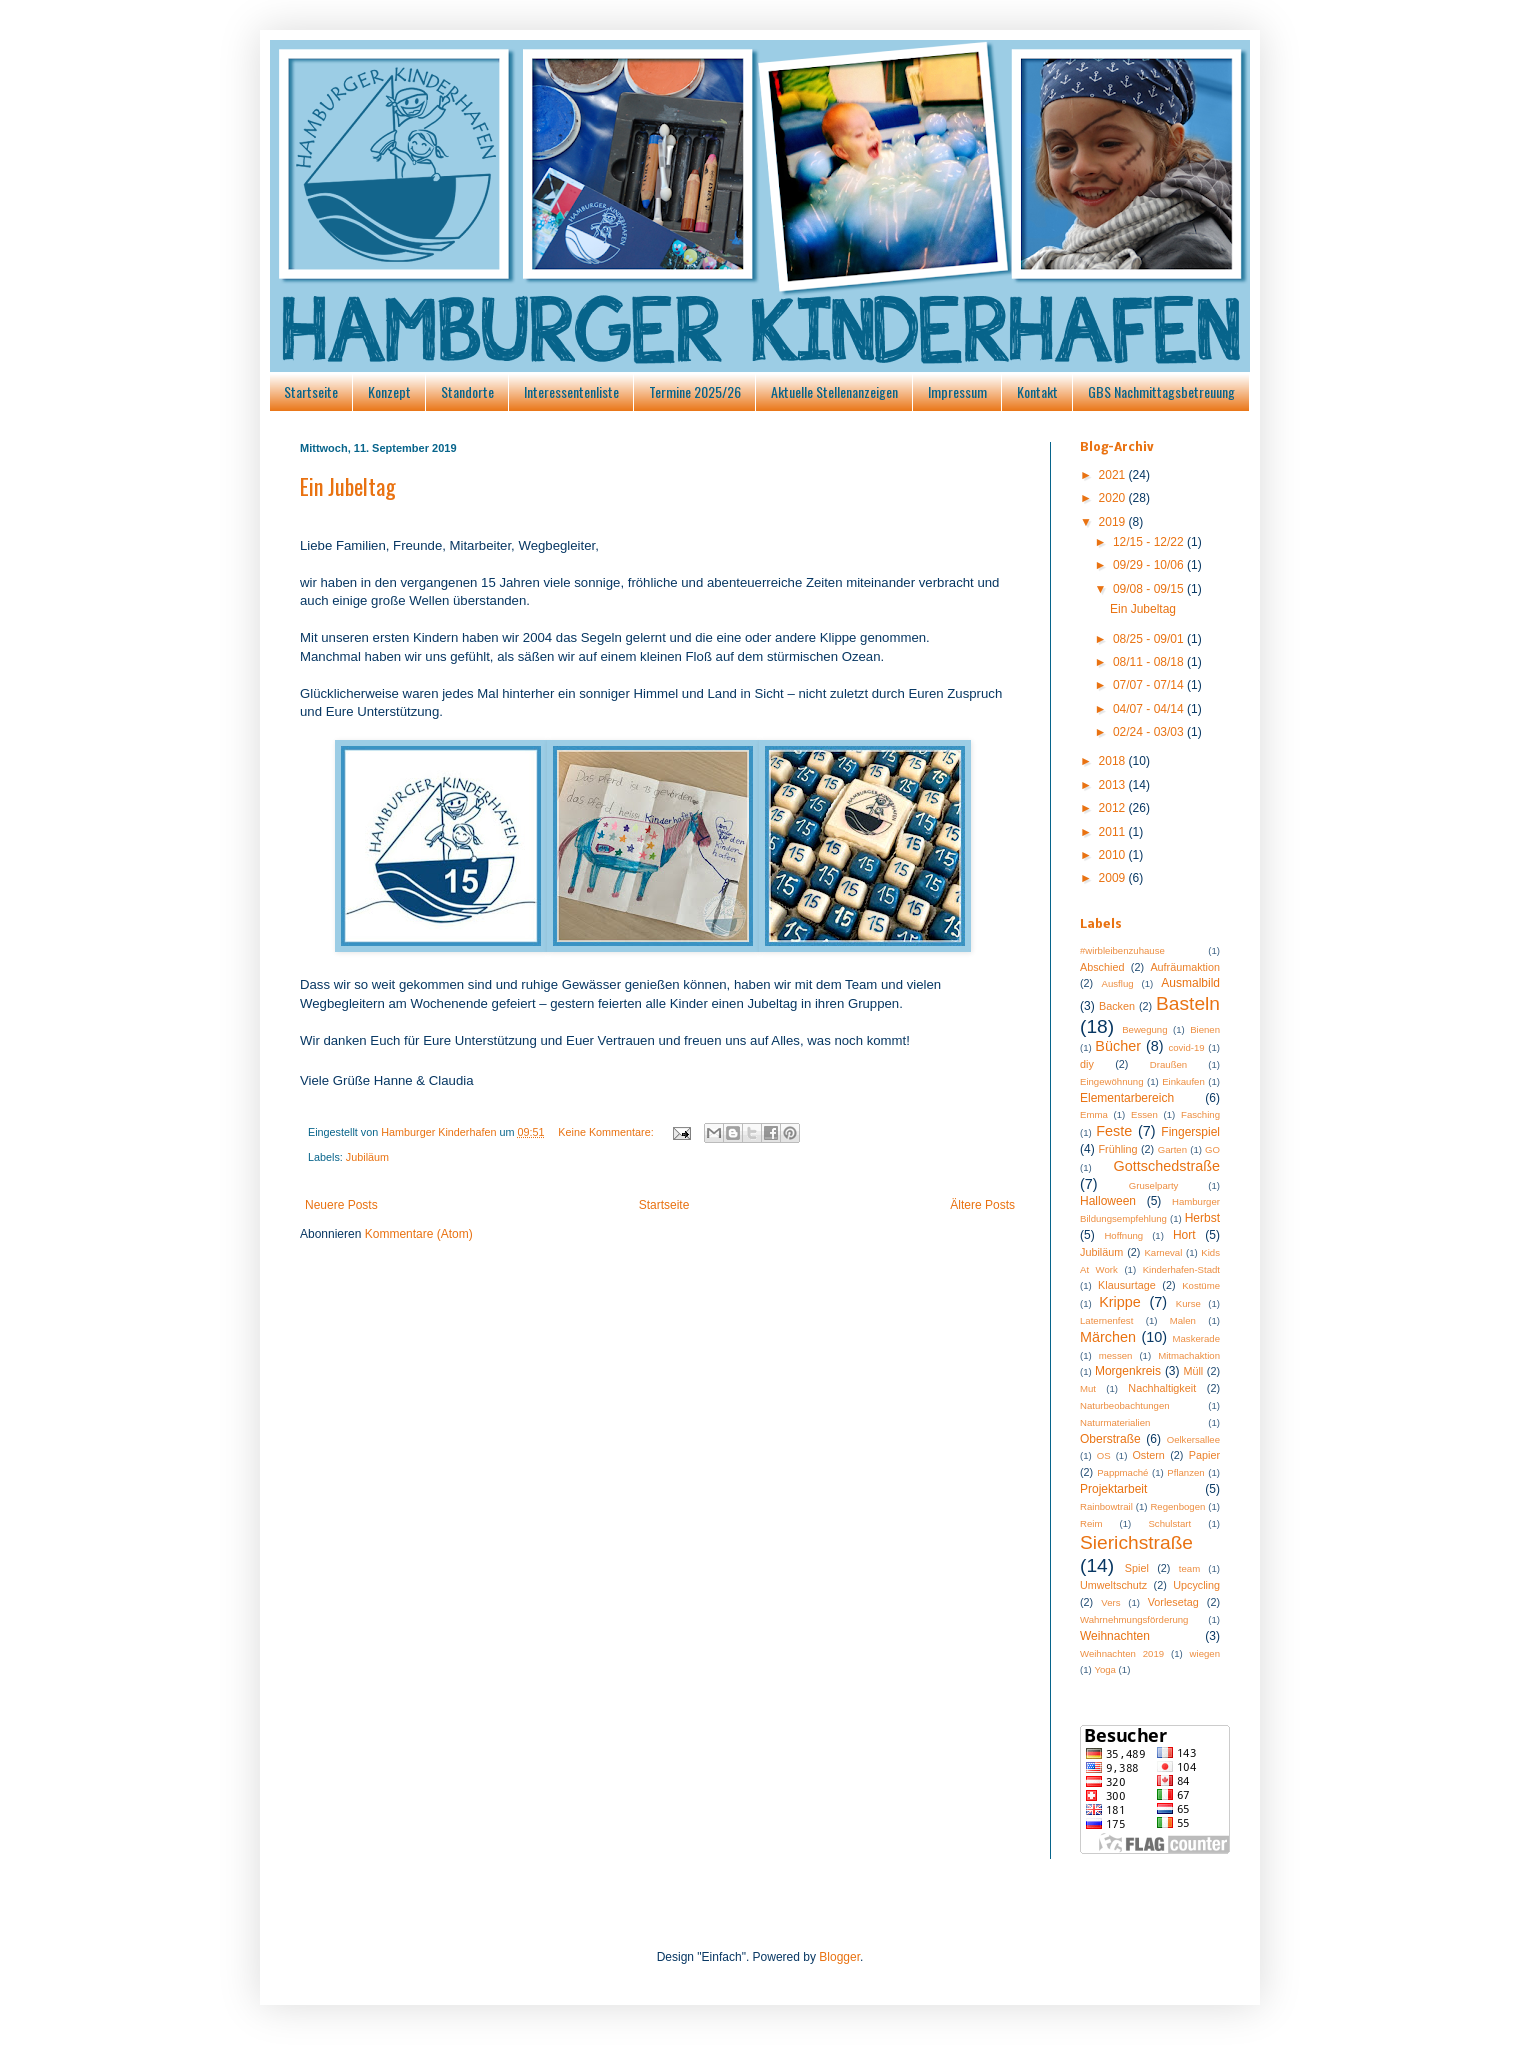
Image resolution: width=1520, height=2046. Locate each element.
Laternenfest (1106, 1320)
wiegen (1205, 1653)
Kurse (1188, 1303)
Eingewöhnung (1111, 1081)
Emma (1094, 1114)
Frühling (1118, 1149)
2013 (1114, 785)
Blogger (839, 1957)
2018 (1114, 761)
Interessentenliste (571, 391)
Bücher (1118, 1046)
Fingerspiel (1190, 1132)
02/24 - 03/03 (1150, 732)
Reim (1091, 1523)
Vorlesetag (1173, 1602)
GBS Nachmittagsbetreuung (1161, 391)
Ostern (1148, 1455)
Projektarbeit (1113, 1489)
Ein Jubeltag (348, 486)
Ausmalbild (1190, 983)
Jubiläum (367, 1157)
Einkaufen (1183, 1081)
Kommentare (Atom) (419, 1234)
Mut (1088, 1388)
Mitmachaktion (1189, 1355)
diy (1087, 1064)
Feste (1114, 1131)
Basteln (1188, 1003)
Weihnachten (1115, 1636)
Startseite (311, 391)
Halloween (1108, 1201)
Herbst (1202, 1218)
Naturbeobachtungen (1125, 1405)
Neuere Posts (341, 1205)
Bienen (1205, 1029)
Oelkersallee (1193, 1439)
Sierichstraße (1136, 1542)
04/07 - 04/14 (1150, 709)
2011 (1114, 832)
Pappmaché (1122, 1472)
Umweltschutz (1113, 1585)
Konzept (389, 391)
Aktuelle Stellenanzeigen (834, 391)
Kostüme (1201, 1285)
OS (1104, 1455)
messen (1116, 1355)
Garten (1172, 1149)
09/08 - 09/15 (1150, 589)
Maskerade (1196, 1338)
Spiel (1137, 1568)
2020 (1114, 498)
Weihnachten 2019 (1122, 1653)
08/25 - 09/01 (1150, 639)
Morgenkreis (1128, 1371)
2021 (1114, 475)
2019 (1114, 522)
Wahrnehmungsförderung (1134, 1619)
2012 (1114, 808)
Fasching (1200, 1114)
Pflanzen (1185, 1472)
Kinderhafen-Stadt (1181, 1269)
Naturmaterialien (1115, 1422)
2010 (1114, 855)
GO (1212, 1149)
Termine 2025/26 (695, 391)
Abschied (1102, 967)
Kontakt (1037, 391)
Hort (1184, 1235)
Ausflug (1118, 983)
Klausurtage (1127, 1285)
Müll (1193, 1371)
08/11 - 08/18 (1150, 662)
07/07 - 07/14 (1150, 685)
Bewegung (1144, 1029)
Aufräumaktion (1185, 967)
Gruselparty (1154, 1185)
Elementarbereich (1127, 1098)
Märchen (1108, 1337)
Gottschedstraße (1167, 1166)
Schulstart (1169, 1523)
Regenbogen (1177, 1506)
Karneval (1163, 1252)
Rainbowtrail (1106, 1506)
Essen (1144, 1114)
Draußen (1168, 1064)
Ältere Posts (982, 1205)
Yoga (1105, 1669)
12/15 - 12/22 (1150, 542)
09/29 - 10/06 (1150, 565)
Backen (1117, 1006)
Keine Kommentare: (607, 1132)
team (1189, 1568)
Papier (1204, 1455)
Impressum (957, 391)
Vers (1110, 1602)
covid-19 (1186, 1047)
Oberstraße (1110, 1439)
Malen (1183, 1320)
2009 (1114, 878)
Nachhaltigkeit (1162, 1388)
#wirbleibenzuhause (1122, 950)
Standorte (467, 391)
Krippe (1120, 1302)
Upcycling (1196, 1585)
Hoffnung (1123, 1235)
